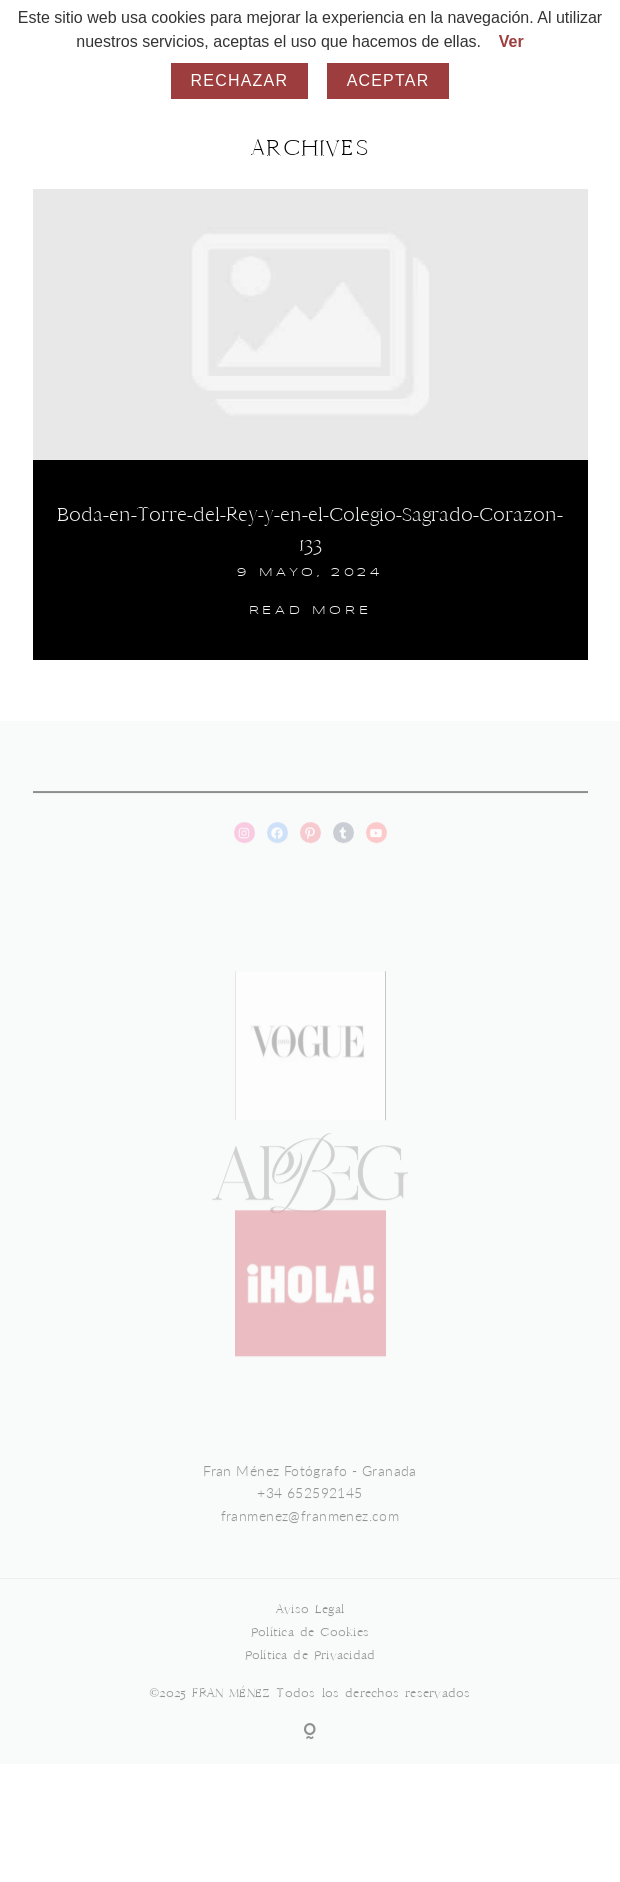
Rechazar (240, 80)
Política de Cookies (310, 1651)
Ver (511, 41)
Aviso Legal (310, 1628)
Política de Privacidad (310, 1674)
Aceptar (388, 80)
